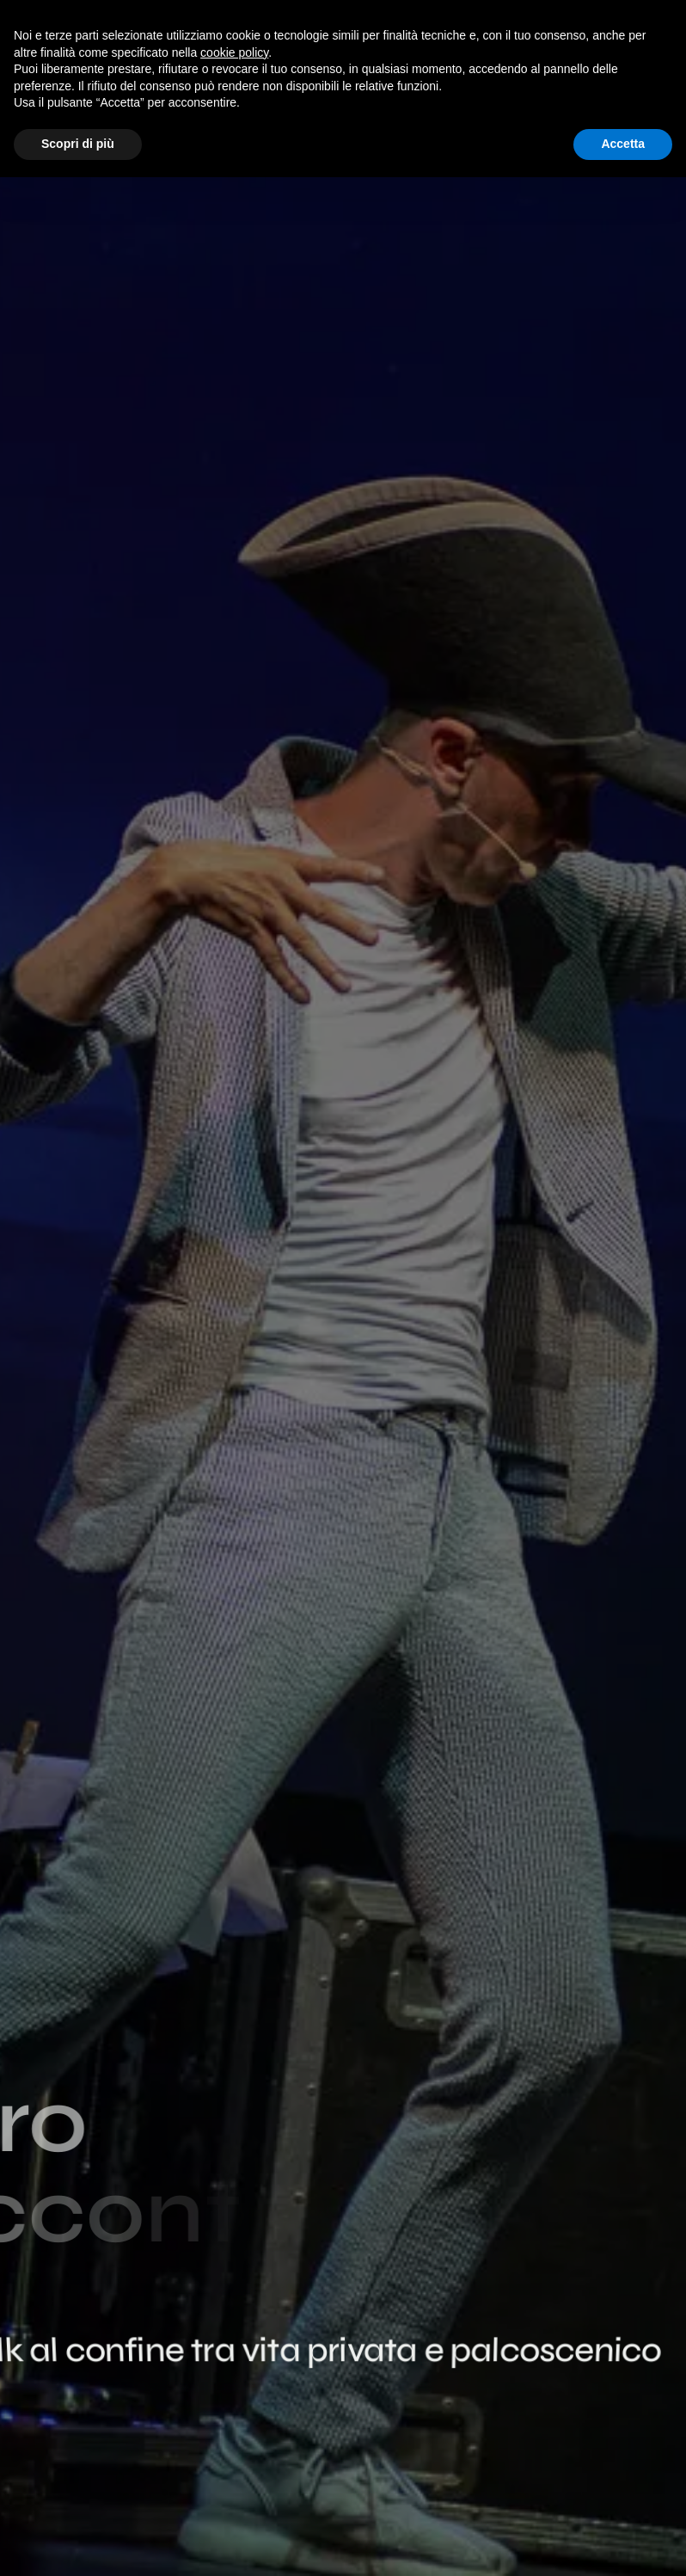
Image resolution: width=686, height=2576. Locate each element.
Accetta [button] (623, 144)
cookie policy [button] (234, 52)
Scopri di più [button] (77, 144)
